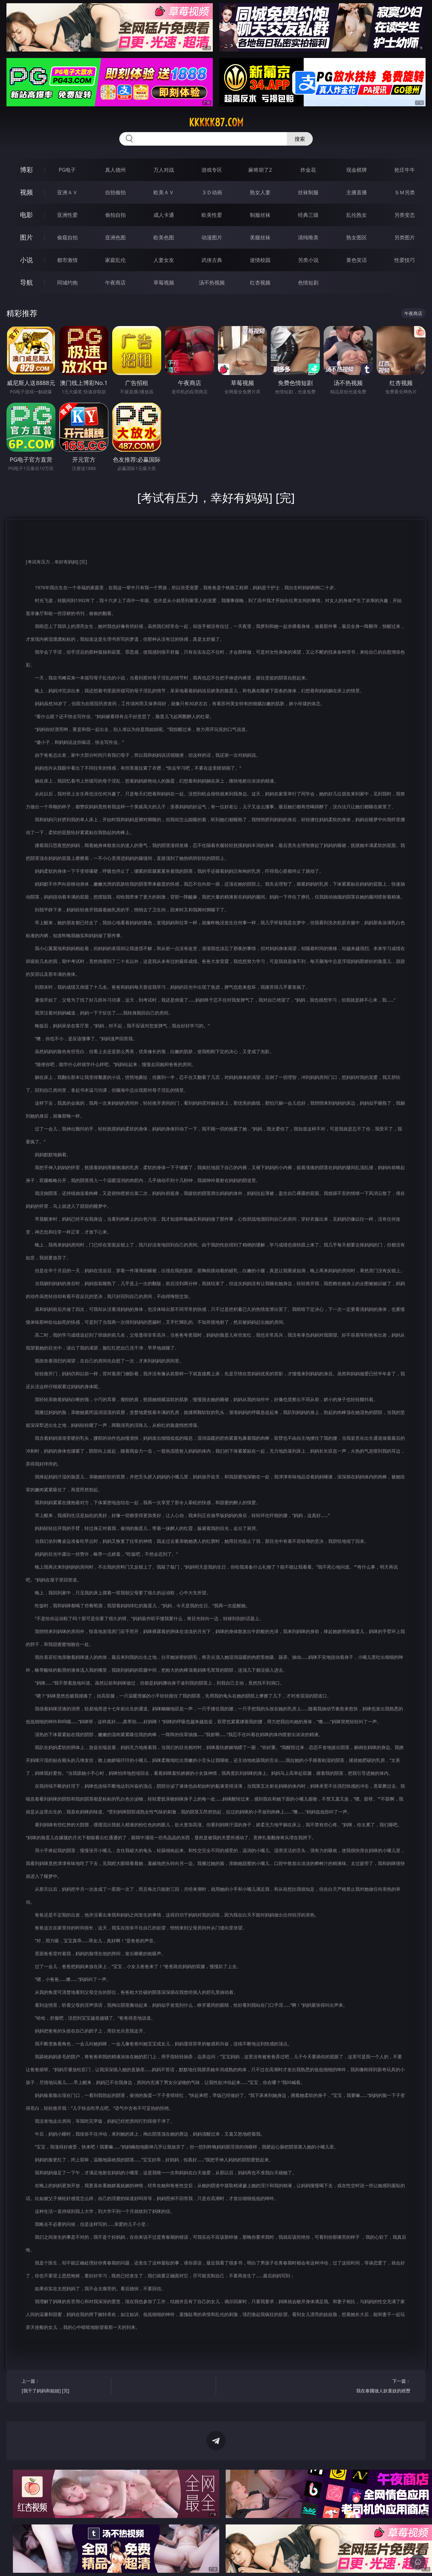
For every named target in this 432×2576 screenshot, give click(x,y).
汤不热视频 (212, 282)
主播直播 (356, 192)
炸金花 (308, 169)
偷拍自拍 (115, 214)
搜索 (300, 138)
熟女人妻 (260, 192)
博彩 (26, 169)
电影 (26, 214)
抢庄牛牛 (404, 169)
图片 (26, 237)
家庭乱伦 (115, 260)
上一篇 (64, 2387)
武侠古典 (211, 260)
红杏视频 (260, 282)
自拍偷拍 (115, 192)
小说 (26, 259)
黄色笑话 (356, 260)
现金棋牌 (356, 169)
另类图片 (404, 237)
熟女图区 (356, 237)
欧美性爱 (211, 214)
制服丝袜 (260, 214)
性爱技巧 (404, 260)
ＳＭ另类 (404, 192)
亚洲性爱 (67, 214)
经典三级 (308, 214)
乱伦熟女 (356, 214)
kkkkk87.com (216, 122)
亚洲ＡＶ (67, 192)
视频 (26, 192)
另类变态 (404, 214)
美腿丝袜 (260, 237)
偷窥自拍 (67, 237)
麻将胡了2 (260, 169)
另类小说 (308, 260)
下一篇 (368, 2387)
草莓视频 (163, 282)
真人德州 (115, 169)
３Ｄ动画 (211, 192)
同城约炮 (67, 282)
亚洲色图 (115, 237)
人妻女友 (163, 260)
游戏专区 (211, 169)
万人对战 (163, 169)
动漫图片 (211, 237)
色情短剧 (308, 282)
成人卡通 (163, 214)
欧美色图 (163, 237)
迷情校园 (260, 260)
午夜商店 (115, 282)
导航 (26, 282)
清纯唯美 (308, 237)
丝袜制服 (308, 192)
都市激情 (67, 260)
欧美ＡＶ (163, 192)
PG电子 (67, 169)
